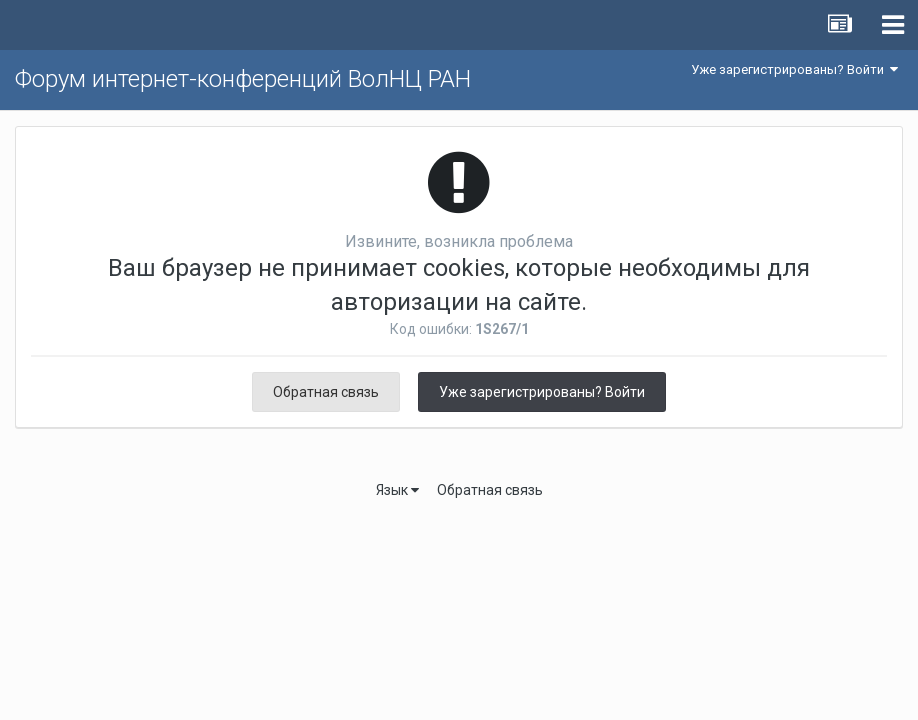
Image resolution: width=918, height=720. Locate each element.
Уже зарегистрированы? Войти (794, 69)
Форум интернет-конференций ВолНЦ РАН (243, 79)
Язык (397, 490)
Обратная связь (326, 392)
